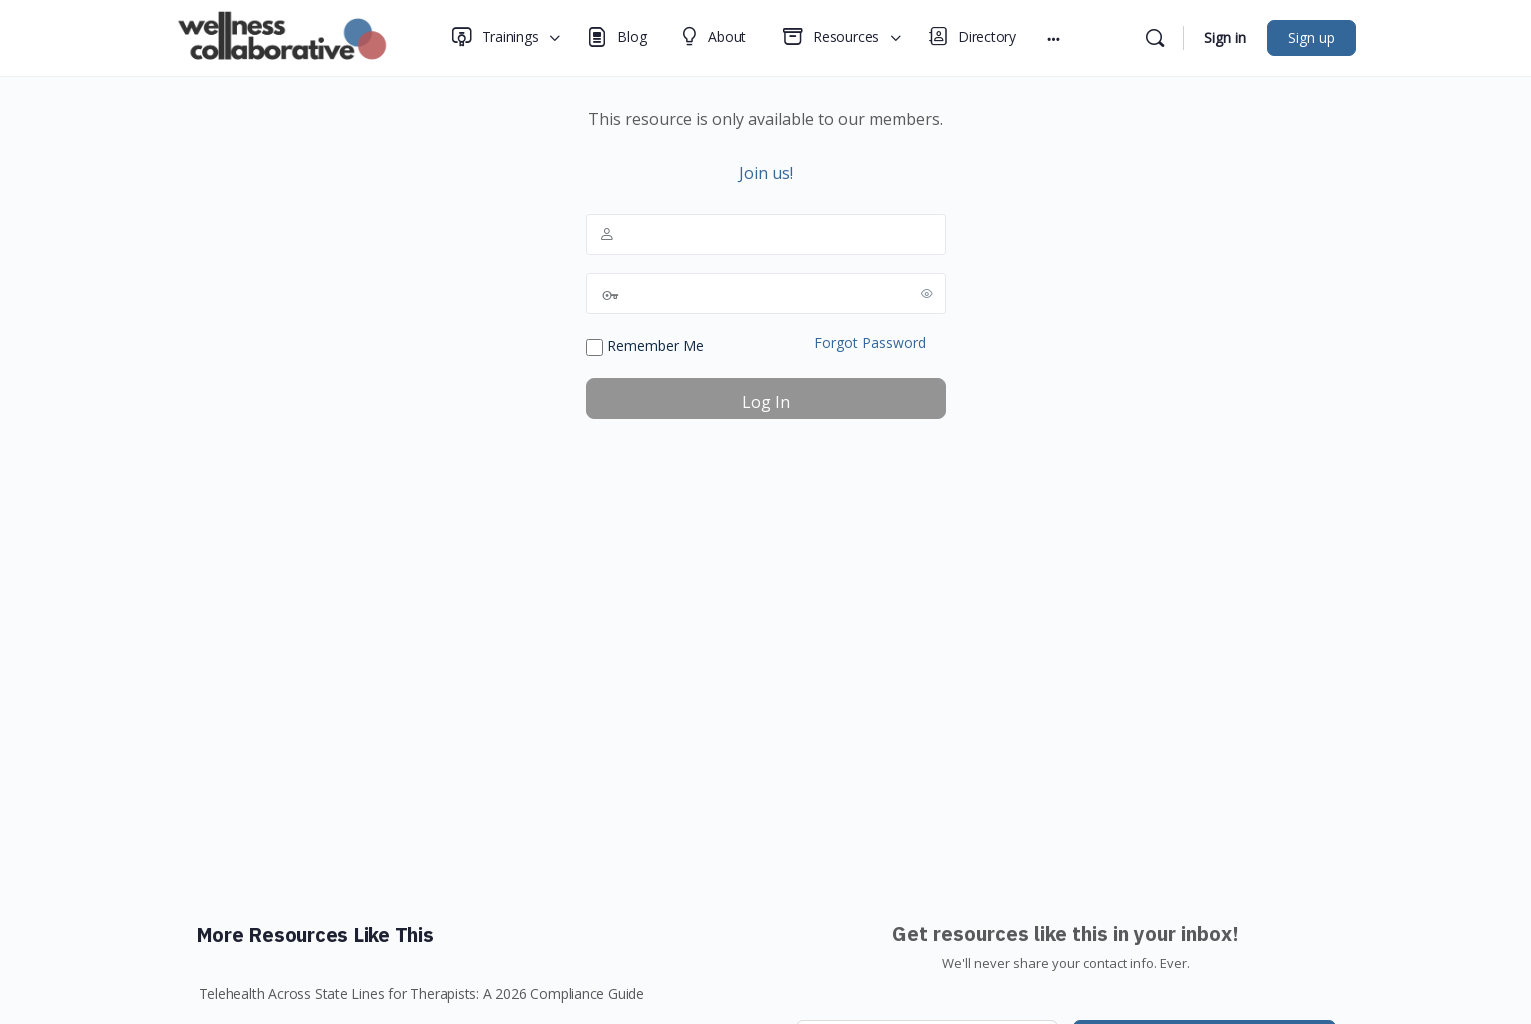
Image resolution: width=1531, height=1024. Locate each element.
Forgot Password (870, 342)
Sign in (1225, 37)
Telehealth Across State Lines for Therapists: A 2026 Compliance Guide (422, 993)
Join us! (766, 173)
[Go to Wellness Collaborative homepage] (288, 36)
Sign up (1311, 37)
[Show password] (927, 293)
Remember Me (645, 346)
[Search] (1155, 38)
